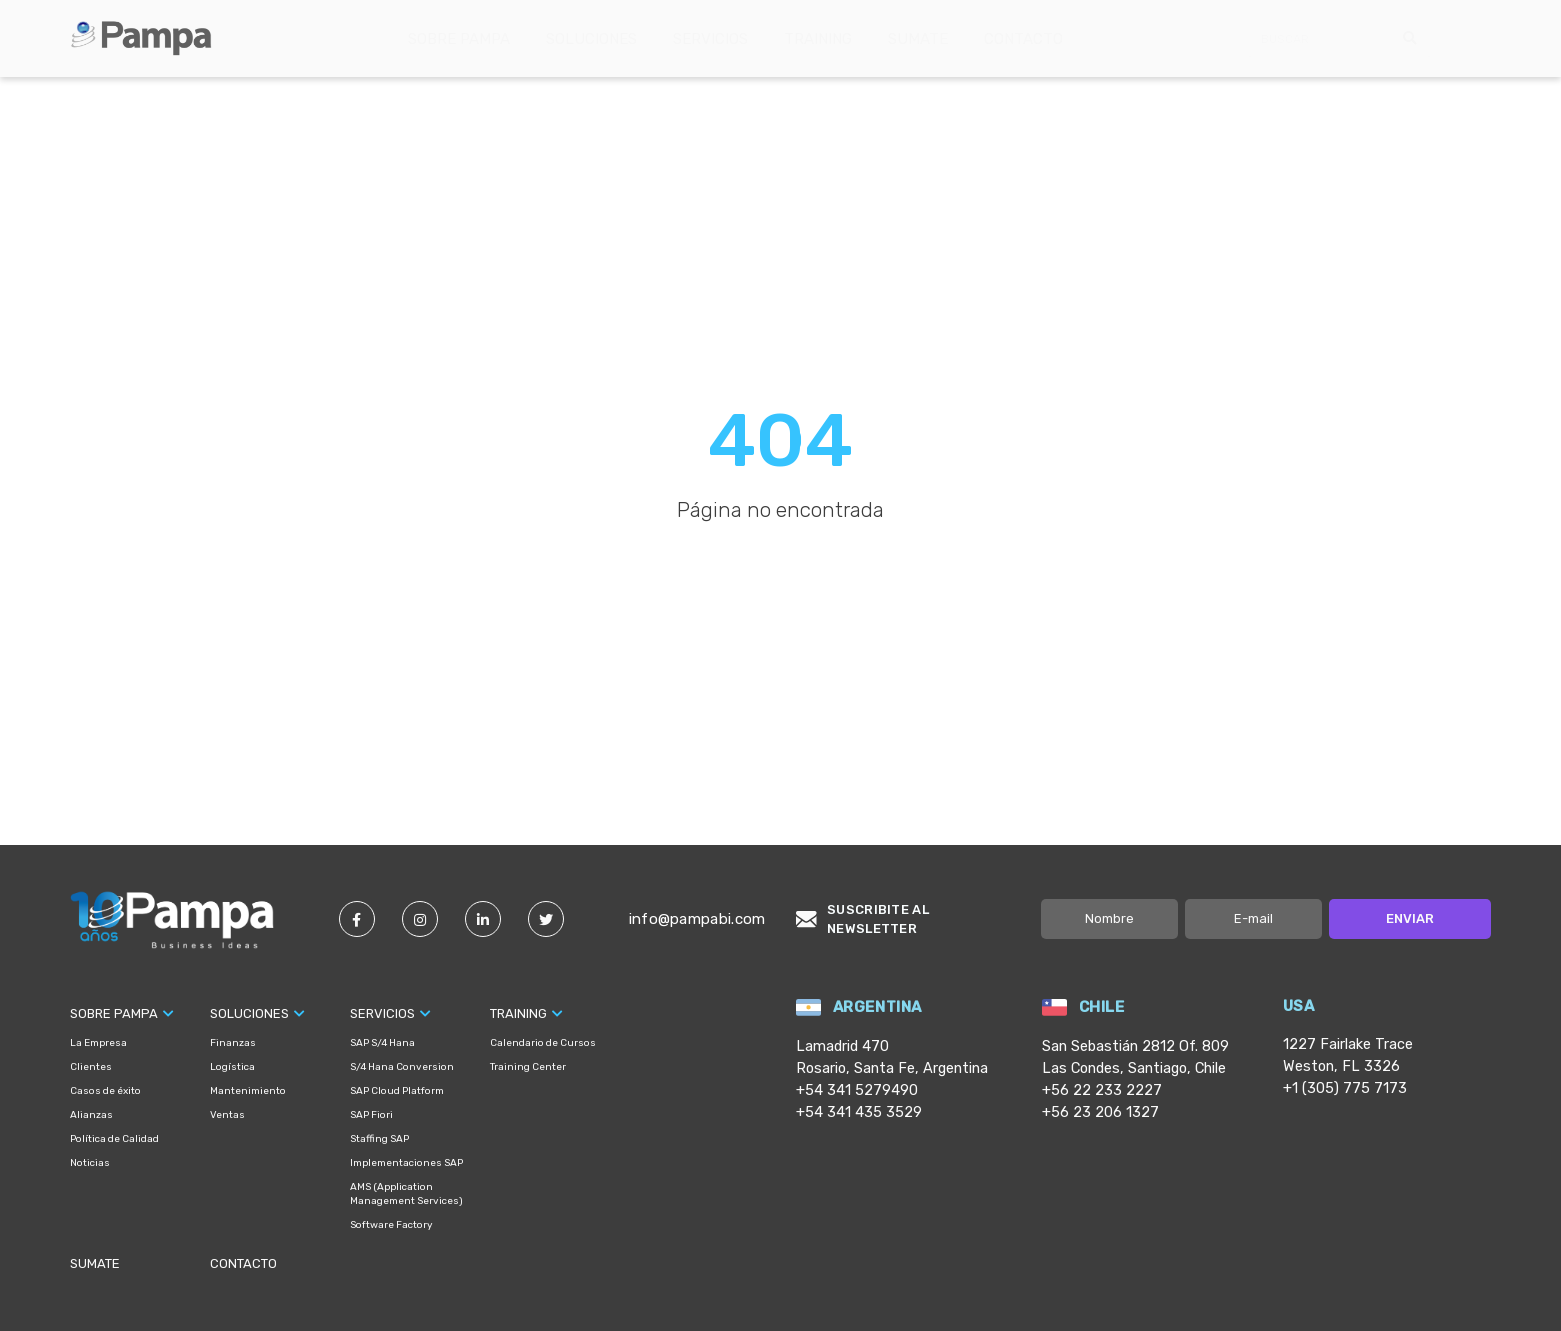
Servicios (710, 39)
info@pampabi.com (697, 919)
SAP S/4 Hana (382, 1043)
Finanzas (233, 1043)
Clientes (91, 1067)
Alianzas (91, 1115)
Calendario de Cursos (543, 1043)
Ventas (227, 1115)
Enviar (1410, 918)
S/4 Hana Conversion (402, 1067)
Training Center (528, 1067)
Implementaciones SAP (406, 1163)
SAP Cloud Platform (397, 1091)
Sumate (918, 39)
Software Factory (391, 1225)
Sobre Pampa (459, 39)
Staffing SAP (379, 1139)
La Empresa (98, 1043)
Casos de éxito (105, 1091)
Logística (232, 1067)
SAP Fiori (371, 1115)
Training (818, 39)
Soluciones (591, 39)
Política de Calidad (114, 1139)
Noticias (90, 1163)
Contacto (1023, 39)
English (1479, 39)
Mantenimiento (248, 1091)
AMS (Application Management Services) (406, 1194)
